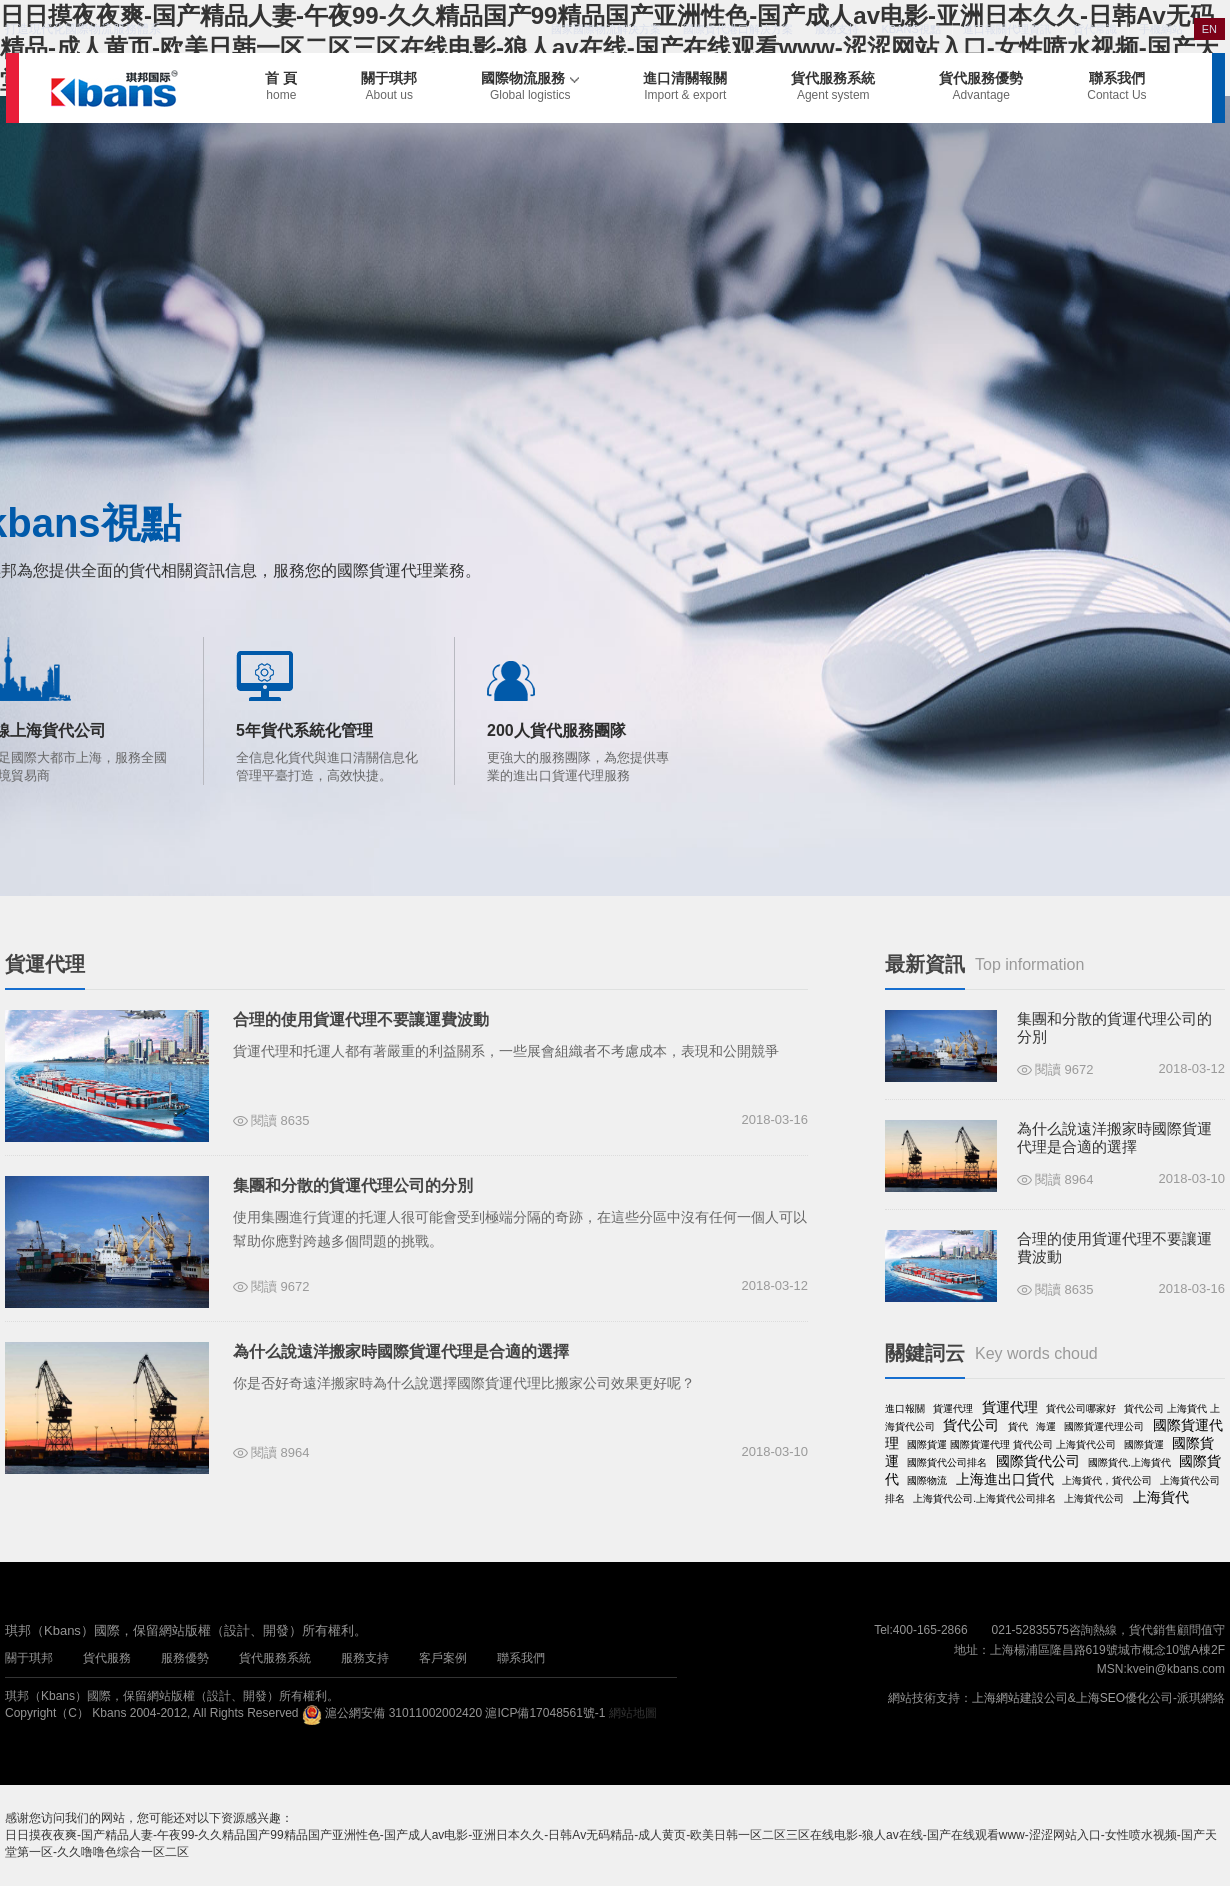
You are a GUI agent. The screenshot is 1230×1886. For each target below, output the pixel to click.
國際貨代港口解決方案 (738, 29)
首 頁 (281, 86)
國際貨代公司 (1038, 1461)
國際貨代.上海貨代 (1129, 1462)
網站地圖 (633, 1713)
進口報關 (905, 1408)
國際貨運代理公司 (1104, 1426)
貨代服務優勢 (981, 86)
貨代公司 (971, 1425)
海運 (1046, 1426)
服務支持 (837, 29)
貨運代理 (953, 1408)
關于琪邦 (389, 86)
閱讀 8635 (280, 1120)
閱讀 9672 (280, 1286)
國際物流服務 (530, 86)
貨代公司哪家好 (1081, 1408)
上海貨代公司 (1094, 1498)
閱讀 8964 (280, 1452)
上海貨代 (1161, 1497)
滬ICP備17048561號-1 (545, 1713)
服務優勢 (185, 1658)
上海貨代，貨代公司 (1107, 1480)
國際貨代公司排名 (947, 1462)
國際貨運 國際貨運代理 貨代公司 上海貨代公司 (1011, 1444)
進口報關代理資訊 (1007, 29)
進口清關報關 (685, 86)
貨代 (1018, 1426)
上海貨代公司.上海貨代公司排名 (984, 1498)
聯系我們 (1116, 86)
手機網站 (1161, 29)
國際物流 (927, 1480)
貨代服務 (107, 1658)
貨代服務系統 (833, 86)
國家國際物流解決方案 (606, 29)
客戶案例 (443, 1658)
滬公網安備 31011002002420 (403, 1713)
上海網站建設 (1008, 1698)
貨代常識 (1095, 29)
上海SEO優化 (1112, 1698)
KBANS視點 (910, 29)
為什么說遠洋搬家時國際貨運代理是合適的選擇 (401, 1351)
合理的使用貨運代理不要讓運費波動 (361, 1019)
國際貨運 (1144, 1444)
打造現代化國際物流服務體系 (83, 29)
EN (1209, 29)
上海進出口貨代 (1005, 1479)
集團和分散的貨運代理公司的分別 (353, 1185)
